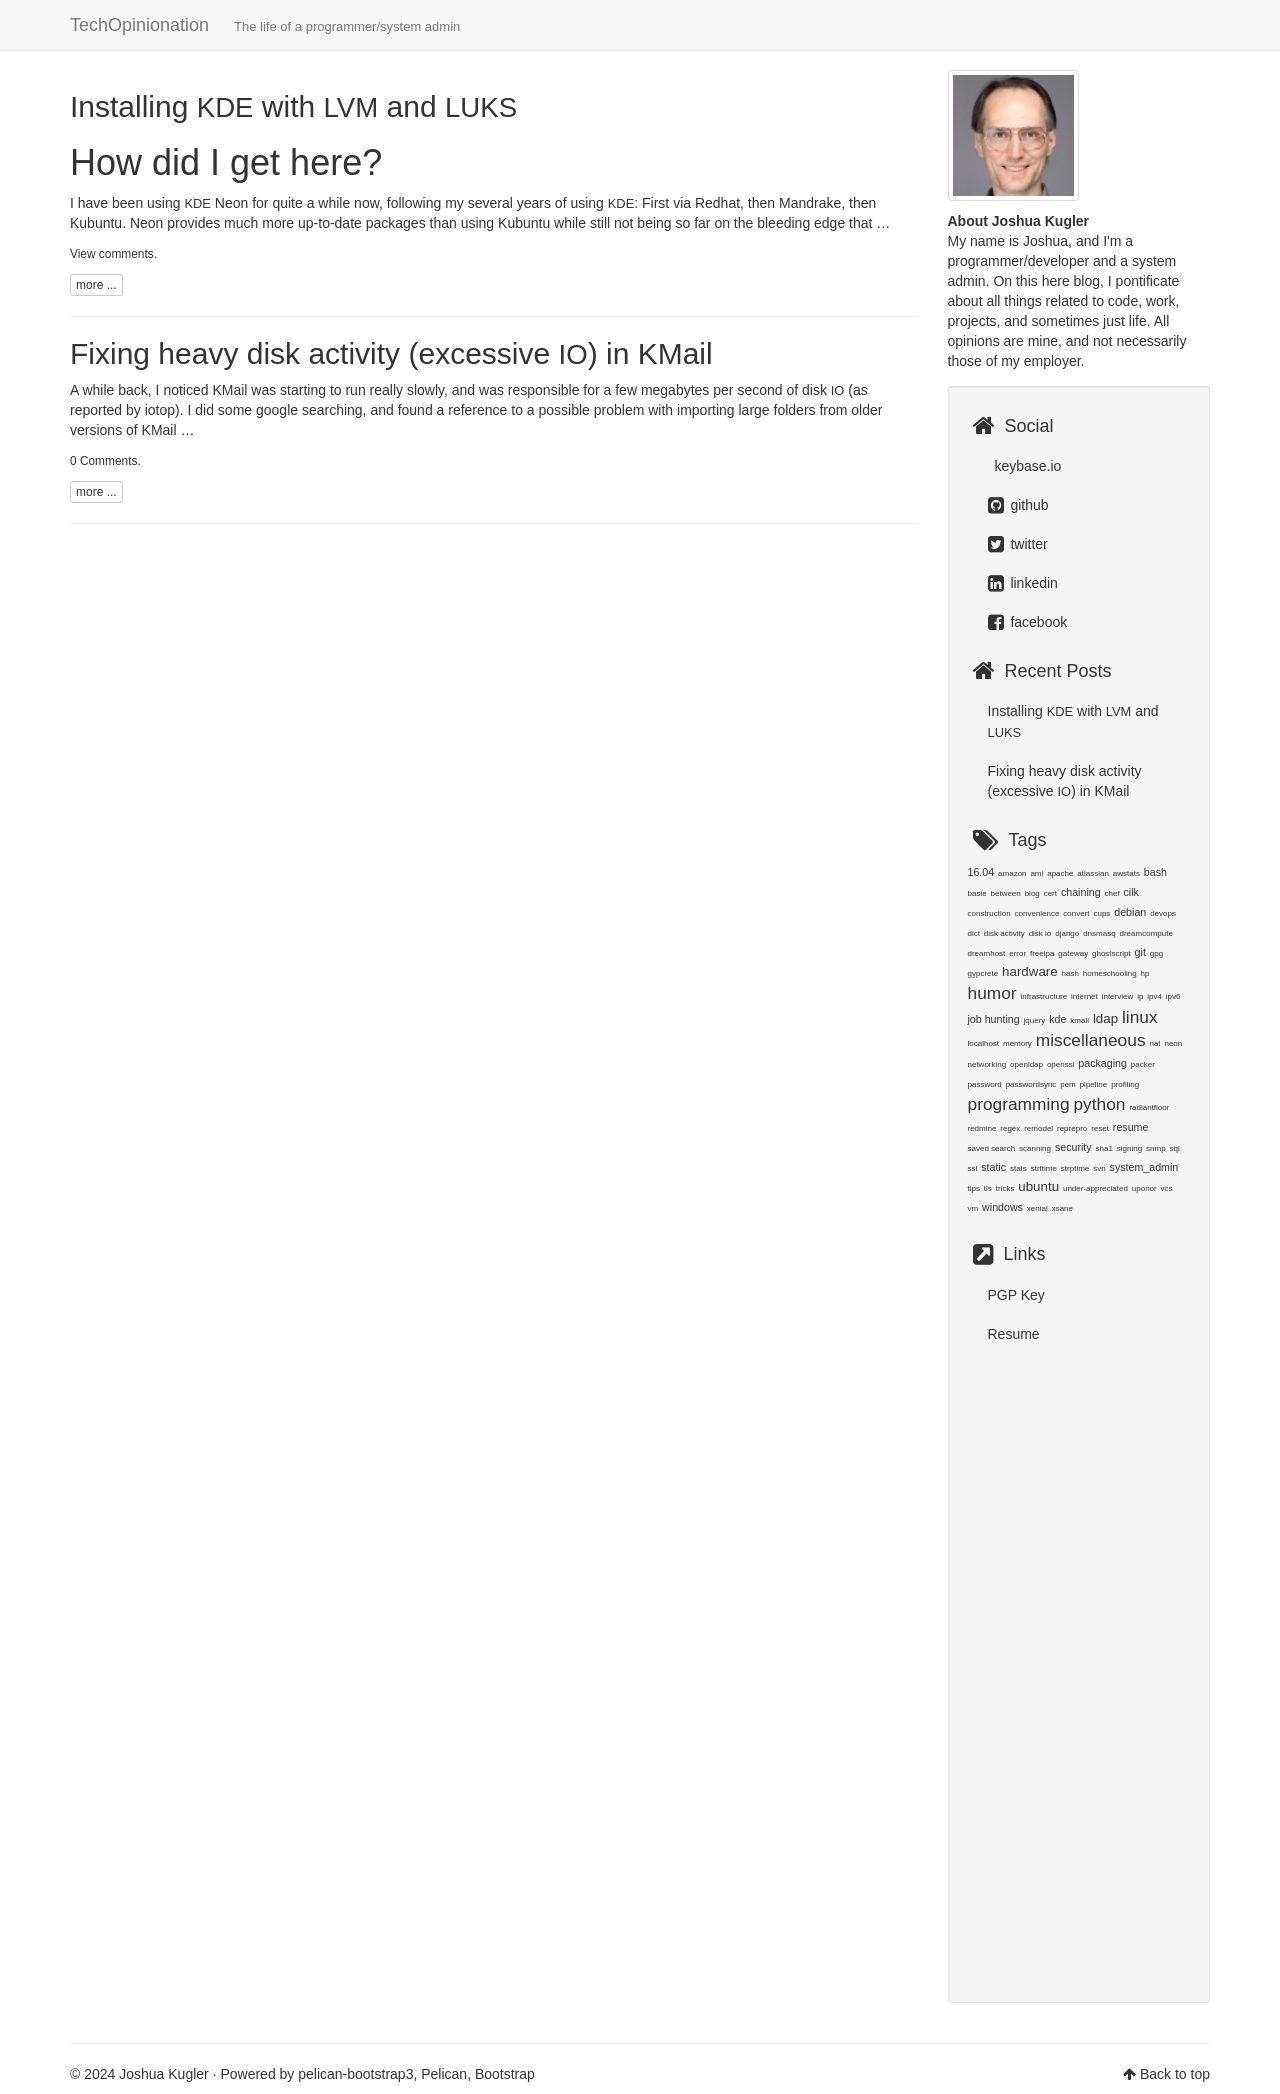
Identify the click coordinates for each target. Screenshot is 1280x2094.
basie (977, 893)
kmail (1079, 1020)
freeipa (1042, 953)
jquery (1035, 1020)
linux (1140, 1017)
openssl (1061, 1064)
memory (1017, 1043)
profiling (1125, 1084)
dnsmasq (1099, 933)
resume (1131, 1127)
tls (988, 1188)
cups (1101, 913)
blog (1032, 893)
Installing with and (293, 106)
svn (1099, 1168)
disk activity (1004, 933)
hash (1070, 973)
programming (1019, 1104)
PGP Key (1016, 1295)
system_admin (1144, 1167)
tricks (1005, 1188)
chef (1112, 893)
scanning (1035, 1148)
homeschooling (1110, 973)
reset (1100, 1128)
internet (1084, 996)
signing (1129, 1148)
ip (1140, 996)
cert (1050, 893)
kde (1057, 1019)
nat (1154, 1043)
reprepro (1072, 1128)
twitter (1018, 544)
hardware (1030, 971)
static (993, 1167)
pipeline (1094, 1084)
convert (1076, 913)
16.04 (981, 872)
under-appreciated (1095, 1188)
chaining (1081, 892)
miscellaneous (1091, 1040)
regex (1010, 1128)
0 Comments (103, 461)
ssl (973, 1168)
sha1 (1104, 1148)
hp (1145, 973)
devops (1163, 913)
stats (1018, 1168)
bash (1155, 872)
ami (1036, 873)
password (985, 1084)
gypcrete (983, 973)
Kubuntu (524, 223)
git (1140, 952)
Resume (1014, 1334)
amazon (1012, 873)
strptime (1075, 1168)
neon (1173, 1043)
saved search (992, 1148)
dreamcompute (1146, 933)
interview (1118, 996)
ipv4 (1154, 996)
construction (989, 913)
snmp (1156, 1148)
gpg (1156, 953)
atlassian (1093, 873)
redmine (982, 1128)
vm (973, 1208)
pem (1068, 1084)
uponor (1144, 1188)
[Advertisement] (1079, 1663)
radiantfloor (1149, 1107)
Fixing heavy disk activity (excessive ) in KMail (391, 353)
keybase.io (1026, 466)
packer (1143, 1064)
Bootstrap (505, 2074)
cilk (1131, 892)
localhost (984, 1043)
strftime (1044, 1168)
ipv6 (1173, 996)
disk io (1040, 933)
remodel (1038, 1128)
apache (1060, 873)
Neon (216, 203)
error (1017, 953)
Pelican (444, 2074)
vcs (1167, 1188)
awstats (1126, 873)
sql (1174, 1148)
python (1099, 1104)
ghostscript (1111, 953)
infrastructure (1044, 996)
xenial (1037, 1208)
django (1067, 933)
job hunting (994, 1019)
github (1018, 505)
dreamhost (987, 953)
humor (992, 993)
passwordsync (1031, 1084)
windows (1002, 1207)
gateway (1073, 953)
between (1006, 893)
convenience (1037, 913)
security (1073, 1147)
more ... (96, 285)
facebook (1028, 622)
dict (974, 933)
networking (987, 1064)
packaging (1102, 1063)
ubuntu (1038, 1186)
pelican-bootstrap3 (355, 2074)
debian (1130, 912)
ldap (1105, 1018)
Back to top (1175, 2074)
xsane (1062, 1208)
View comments (112, 254)
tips (974, 1188)
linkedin (1023, 583)
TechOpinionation (265, 25)
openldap (1026, 1064)
